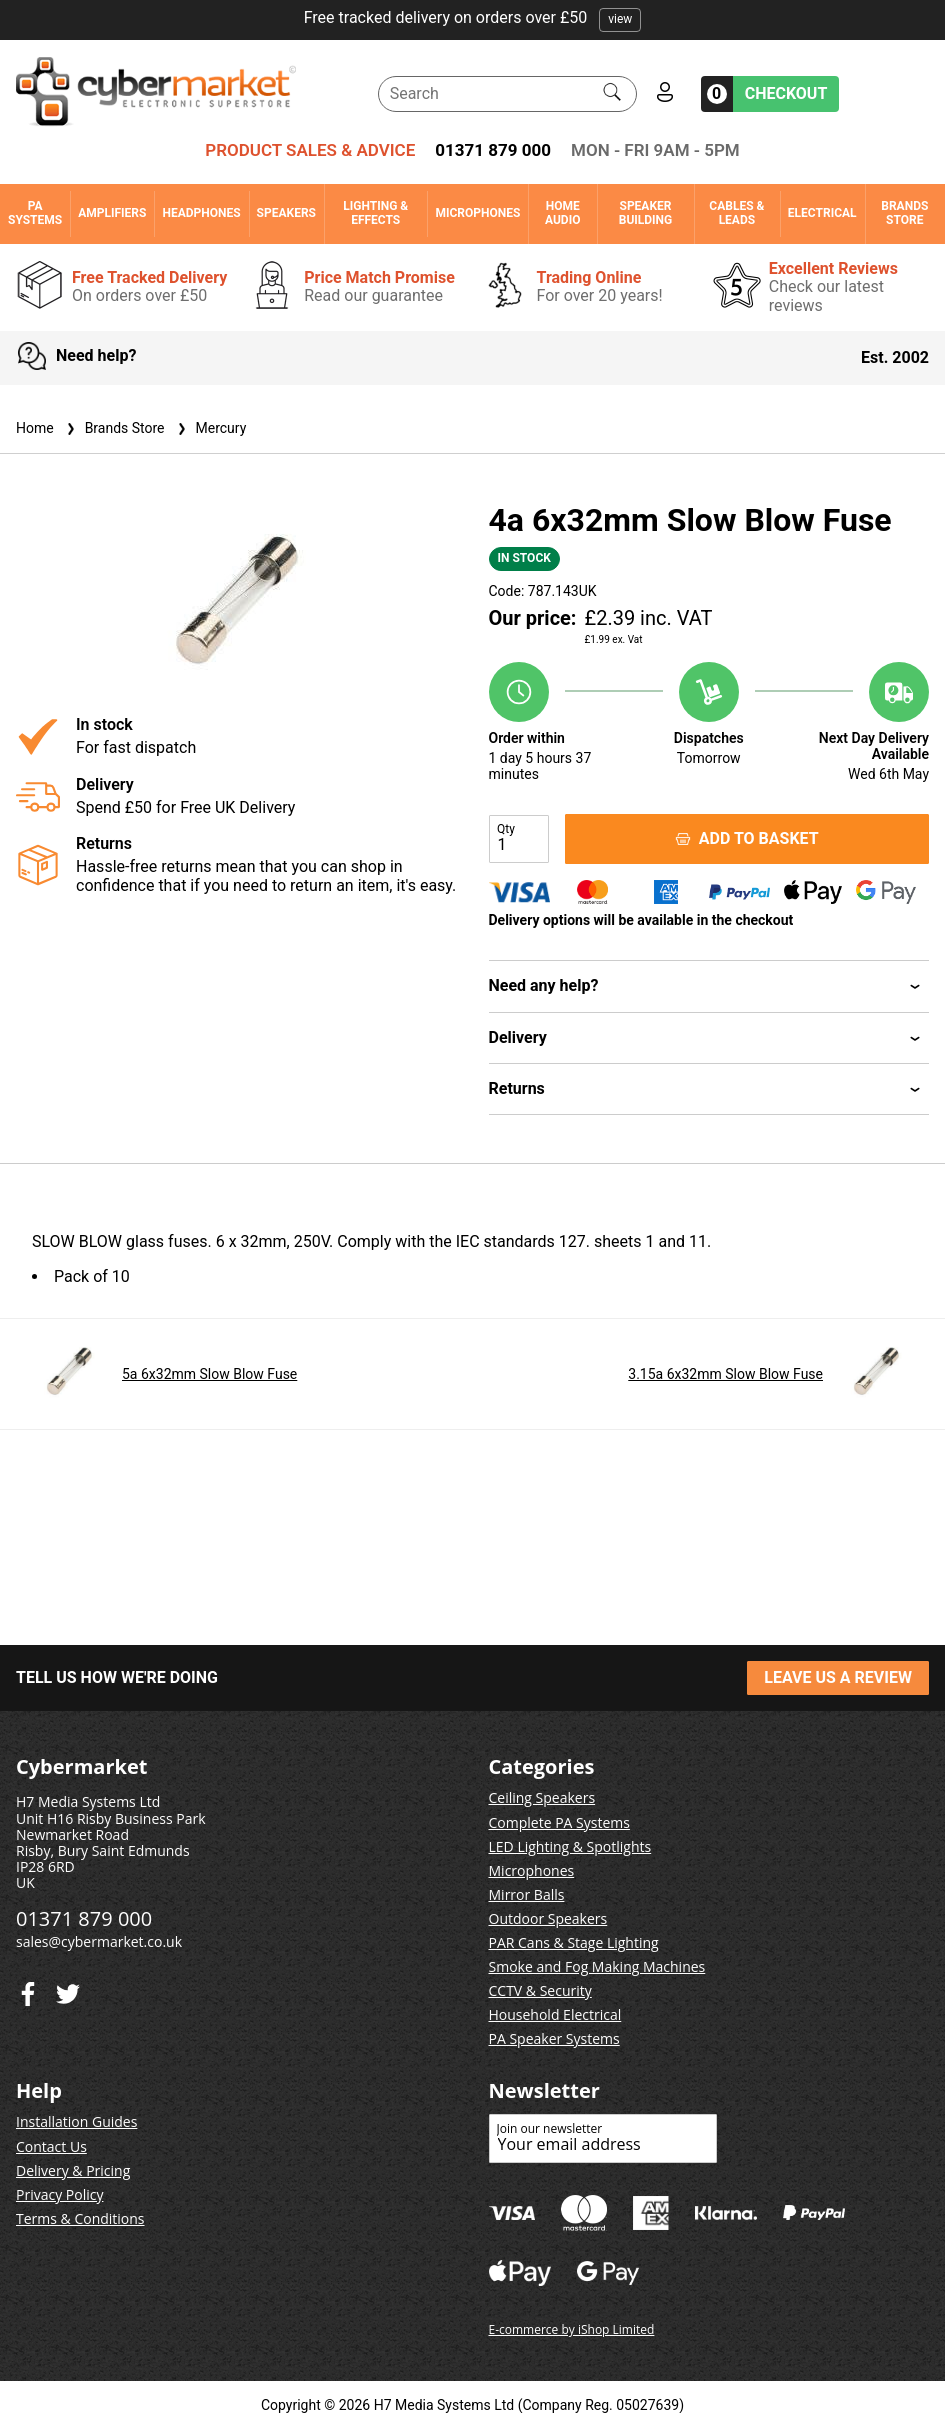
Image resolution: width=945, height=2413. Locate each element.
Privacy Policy (59, 2194)
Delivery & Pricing (73, 2170)
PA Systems (35, 213)
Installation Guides (76, 2121)
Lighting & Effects (375, 213)
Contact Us (51, 2146)
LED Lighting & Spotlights (570, 1846)
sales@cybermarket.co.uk (99, 1941)
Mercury (210, 428)
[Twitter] (28, 1989)
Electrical (822, 213)
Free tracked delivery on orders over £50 (473, 17)
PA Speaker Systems (554, 2038)
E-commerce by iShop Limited (572, 2329)
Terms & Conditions (80, 2218)
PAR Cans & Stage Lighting (574, 1942)
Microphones (477, 213)
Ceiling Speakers (542, 1797)
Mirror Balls (527, 1894)
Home (35, 428)
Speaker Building (646, 213)
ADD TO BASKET (747, 838)
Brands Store (904, 213)
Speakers (286, 213)
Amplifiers (112, 213)
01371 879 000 (493, 150)
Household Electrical (555, 2014)
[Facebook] (68, 1989)
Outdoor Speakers (548, 1918)
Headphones (201, 213)
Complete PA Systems (559, 1822)
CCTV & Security (540, 1990)
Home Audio (562, 213)
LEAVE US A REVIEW (838, 1677)
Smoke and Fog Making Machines (597, 1966)
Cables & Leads (736, 213)
